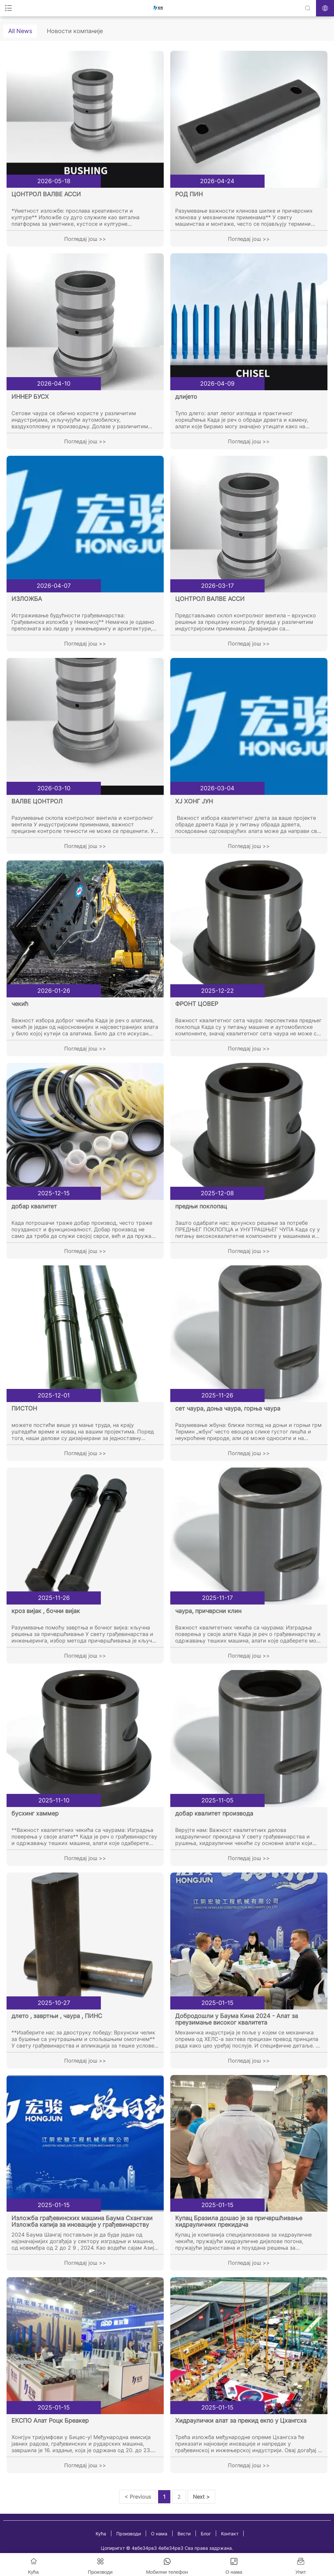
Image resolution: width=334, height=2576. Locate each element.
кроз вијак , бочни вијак (45, 1610)
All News (20, 31)
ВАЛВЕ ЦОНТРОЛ (37, 801)
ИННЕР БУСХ (30, 396)
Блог (206, 2533)
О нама (159, 2533)
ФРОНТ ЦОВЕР (196, 1003)
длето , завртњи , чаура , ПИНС (56, 2015)
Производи (128, 2533)
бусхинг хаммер (35, 1813)
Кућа (101, 2533)
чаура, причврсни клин (208, 1610)
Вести (184, 2533)
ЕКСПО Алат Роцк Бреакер (50, 2420)
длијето (186, 396)
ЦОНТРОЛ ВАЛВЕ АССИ (46, 194)
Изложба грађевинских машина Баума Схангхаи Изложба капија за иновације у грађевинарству (82, 2221)
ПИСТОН (24, 1408)
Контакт (229, 2533)
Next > (201, 2496)
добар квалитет (34, 1206)
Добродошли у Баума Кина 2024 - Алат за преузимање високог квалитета (236, 2019)
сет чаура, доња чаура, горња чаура (227, 1408)
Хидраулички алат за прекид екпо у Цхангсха (240, 2420)
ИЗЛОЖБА (26, 598)
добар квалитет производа (214, 1813)
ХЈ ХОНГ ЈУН (194, 801)
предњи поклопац (201, 1206)
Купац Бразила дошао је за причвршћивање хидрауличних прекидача (238, 2221)
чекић (19, 1003)
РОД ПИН (189, 194)
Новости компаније (75, 31)
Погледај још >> (85, 239)
